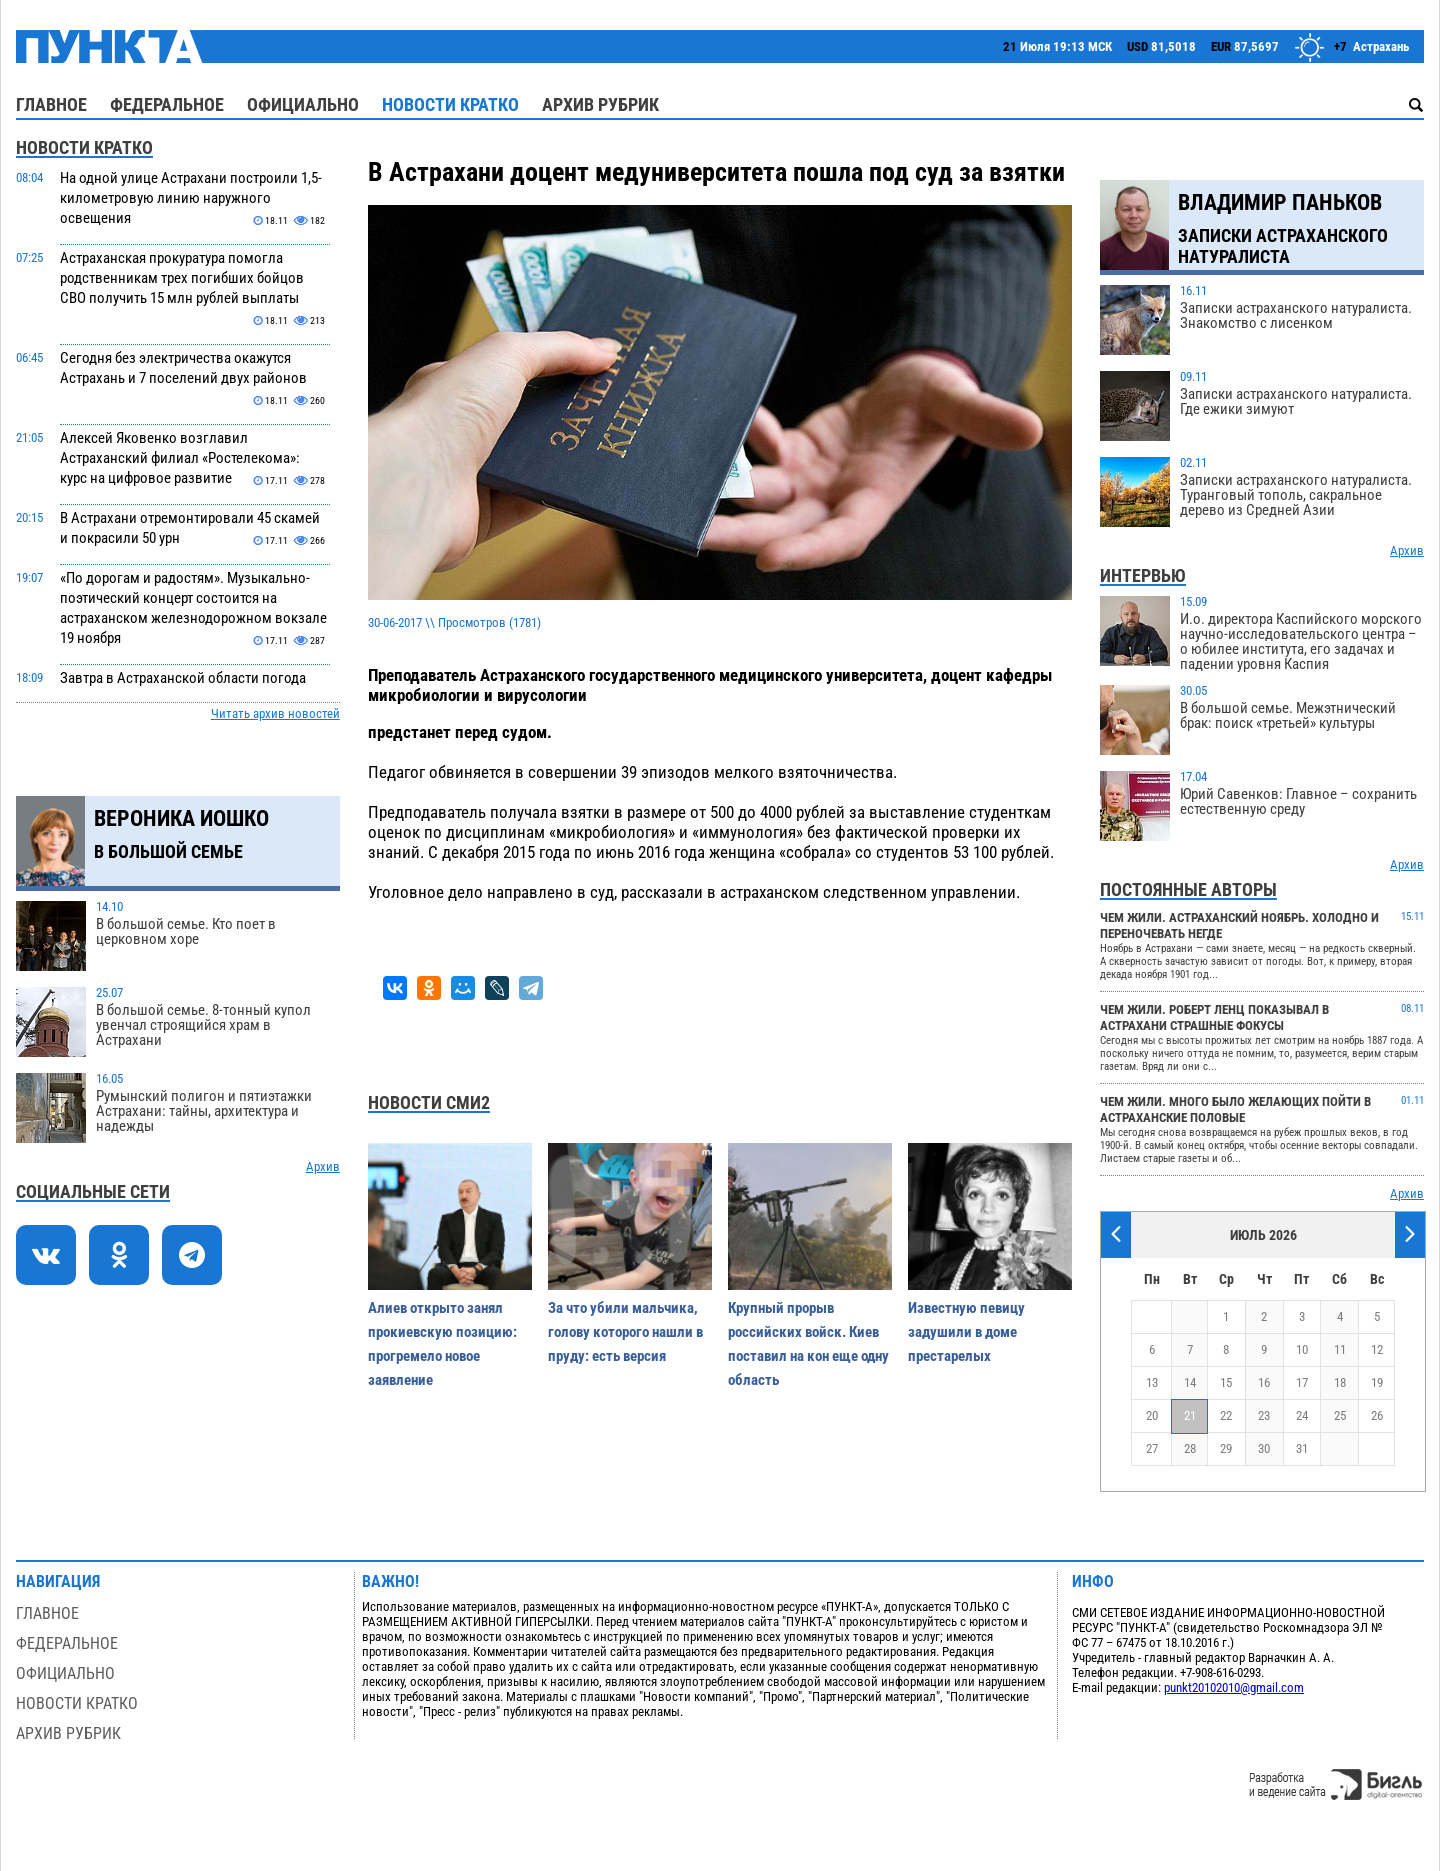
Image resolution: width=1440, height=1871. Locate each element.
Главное (51, 104)
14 (1190, 1382)
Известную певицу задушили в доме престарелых (966, 1332)
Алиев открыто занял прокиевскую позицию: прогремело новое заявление (442, 1344)
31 (1302, 1448)
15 (1226, 1382)
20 (1152, 1415)
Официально (303, 104)
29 (1226, 1448)
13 (1152, 1382)
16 (1264, 1382)
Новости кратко (450, 104)
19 (1377, 1382)
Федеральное (167, 104)
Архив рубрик (600, 104)
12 (1377, 1349)
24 (1302, 1415)
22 (1226, 1415)
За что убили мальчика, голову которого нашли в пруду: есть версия (625, 1332)
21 (1190, 1415)
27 (1152, 1448)
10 (1302, 1349)
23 (1264, 1415)
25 (1340, 1415)
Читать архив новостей (275, 713)
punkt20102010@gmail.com (1234, 1687)
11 (1340, 1349)
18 (1340, 1382)
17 (1302, 1382)
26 (1377, 1415)
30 (1264, 1448)
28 (1190, 1448)
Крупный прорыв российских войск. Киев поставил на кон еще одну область (808, 1344)
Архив (323, 1166)
